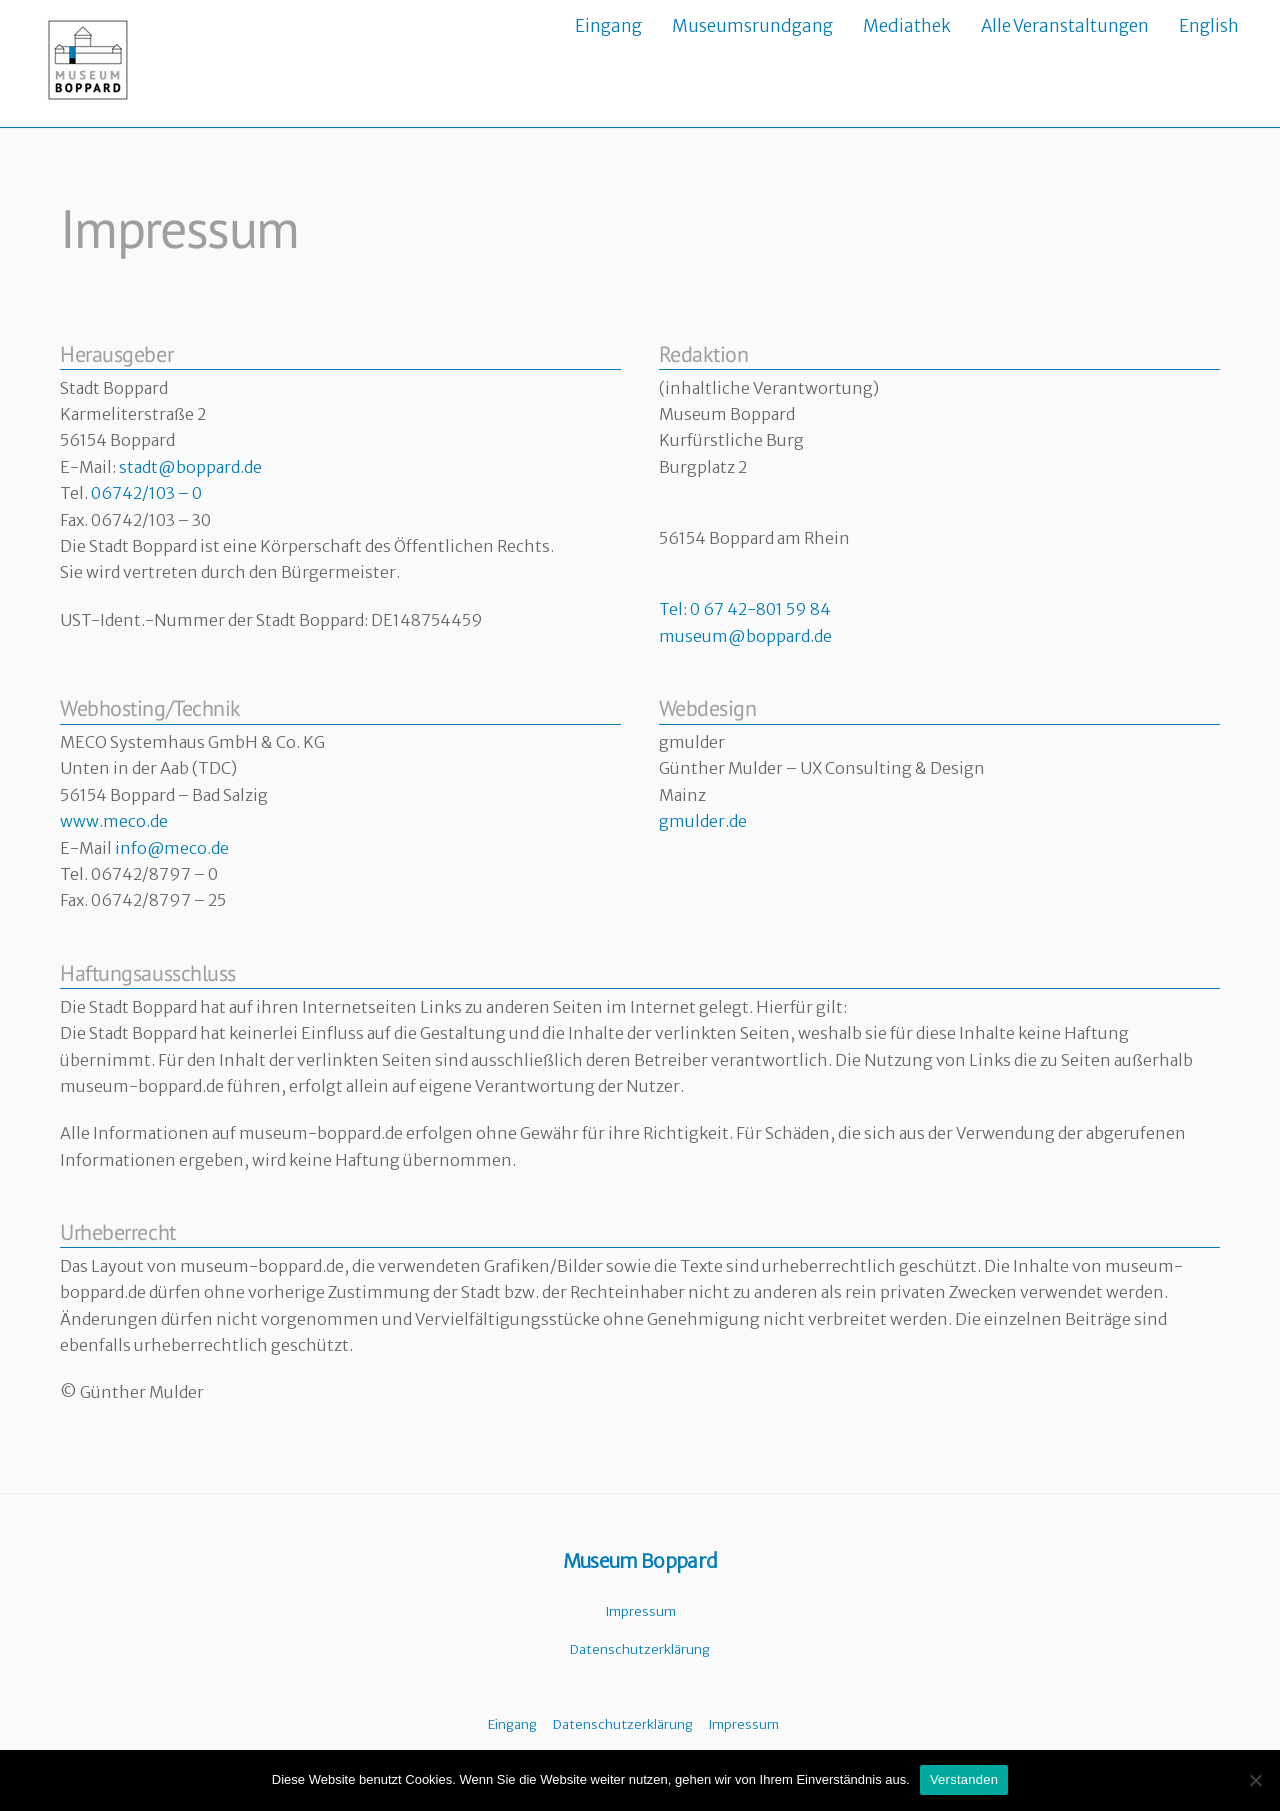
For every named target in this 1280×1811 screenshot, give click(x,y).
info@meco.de (172, 847)
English (1209, 26)
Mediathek (907, 26)
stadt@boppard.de (190, 466)
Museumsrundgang (752, 26)
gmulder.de (703, 821)
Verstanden (964, 1779)
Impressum (640, 1610)
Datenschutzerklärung (640, 1649)
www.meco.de (114, 821)
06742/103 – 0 (146, 493)
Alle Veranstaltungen (1065, 26)
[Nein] (1255, 1780)
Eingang (608, 26)
